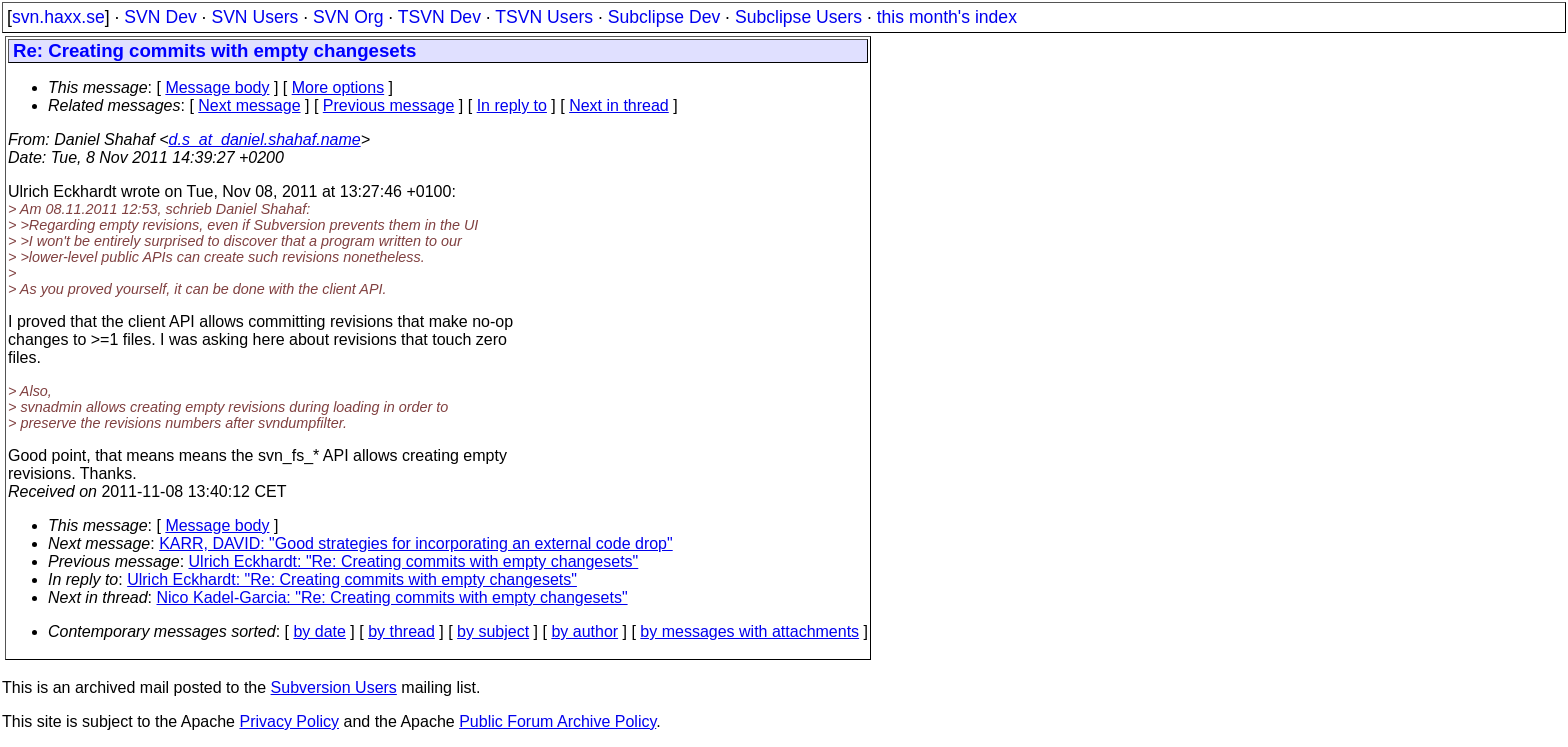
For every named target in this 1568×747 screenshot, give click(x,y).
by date (319, 631)
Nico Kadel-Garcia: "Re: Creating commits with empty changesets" (392, 597)
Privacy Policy (289, 721)
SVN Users (254, 17)
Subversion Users (334, 687)
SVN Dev (160, 17)
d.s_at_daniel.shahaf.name (265, 139)
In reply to (512, 105)
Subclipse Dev (664, 17)
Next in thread (619, 105)
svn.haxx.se (58, 17)
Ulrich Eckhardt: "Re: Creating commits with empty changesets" (414, 561)
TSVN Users (544, 17)
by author (584, 631)
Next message (249, 105)
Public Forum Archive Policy (557, 721)
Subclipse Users (798, 17)
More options (338, 87)
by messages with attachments (749, 631)
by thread (401, 631)
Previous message (389, 105)
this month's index (947, 17)
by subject (493, 631)
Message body (217, 87)
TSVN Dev (439, 17)
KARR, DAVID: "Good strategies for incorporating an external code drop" (416, 543)
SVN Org (348, 17)
